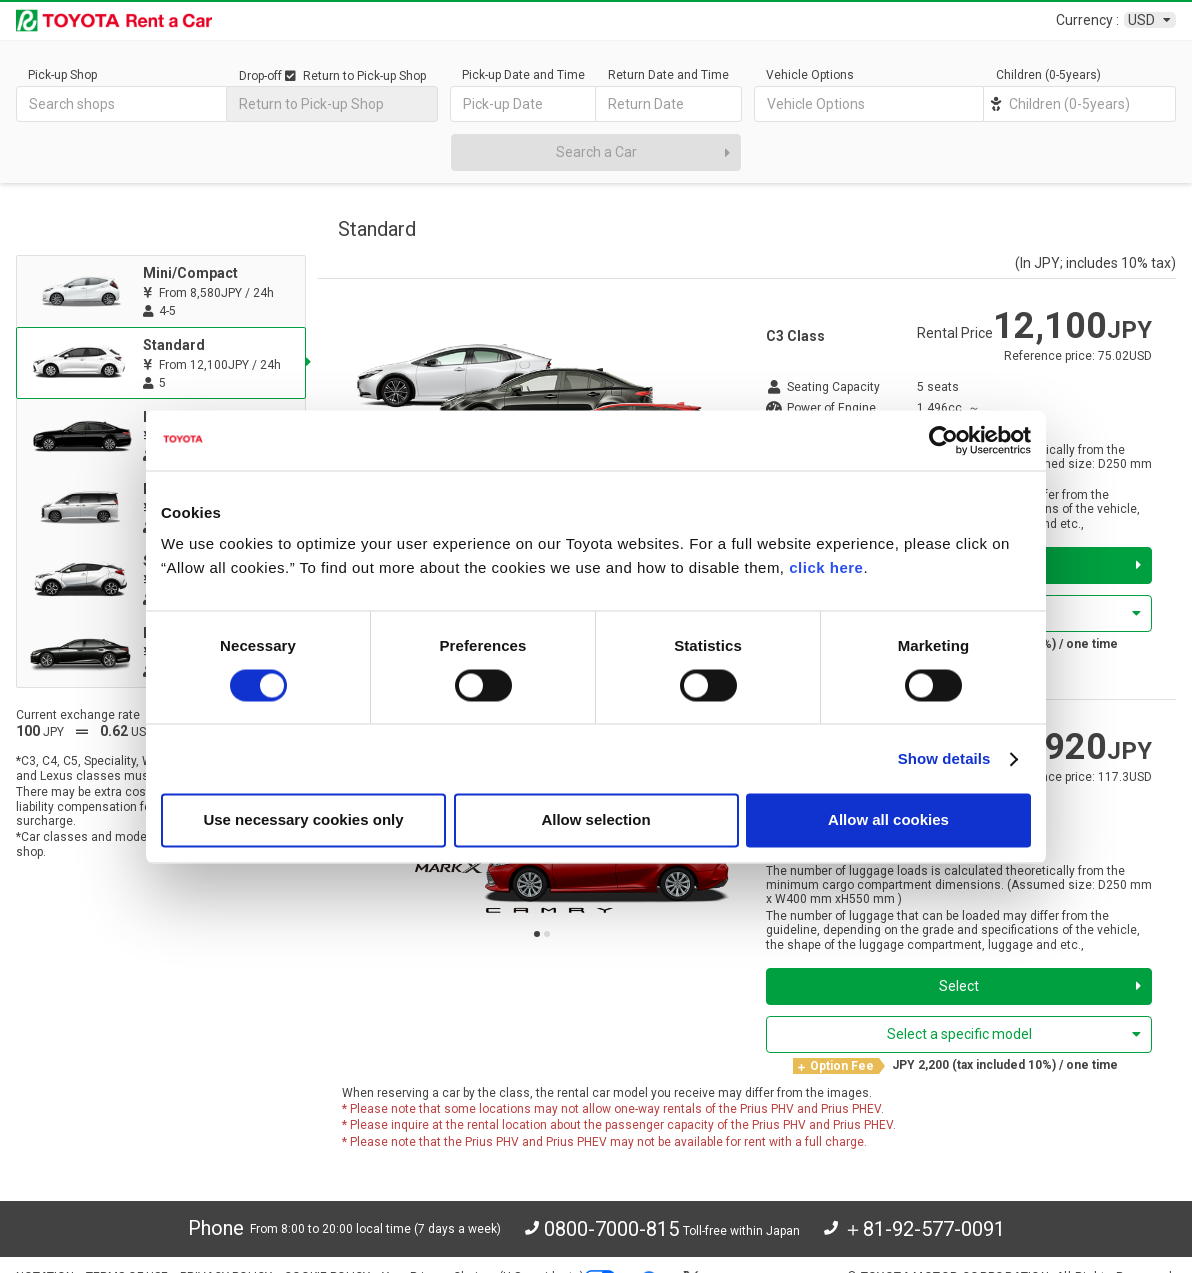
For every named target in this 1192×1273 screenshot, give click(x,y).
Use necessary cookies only (303, 820)
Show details (944, 758)
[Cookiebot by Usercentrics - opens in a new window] (943, 440)
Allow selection (595, 820)
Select (1040, 986)
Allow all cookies (888, 820)
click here (826, 567)
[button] (537, 934)
